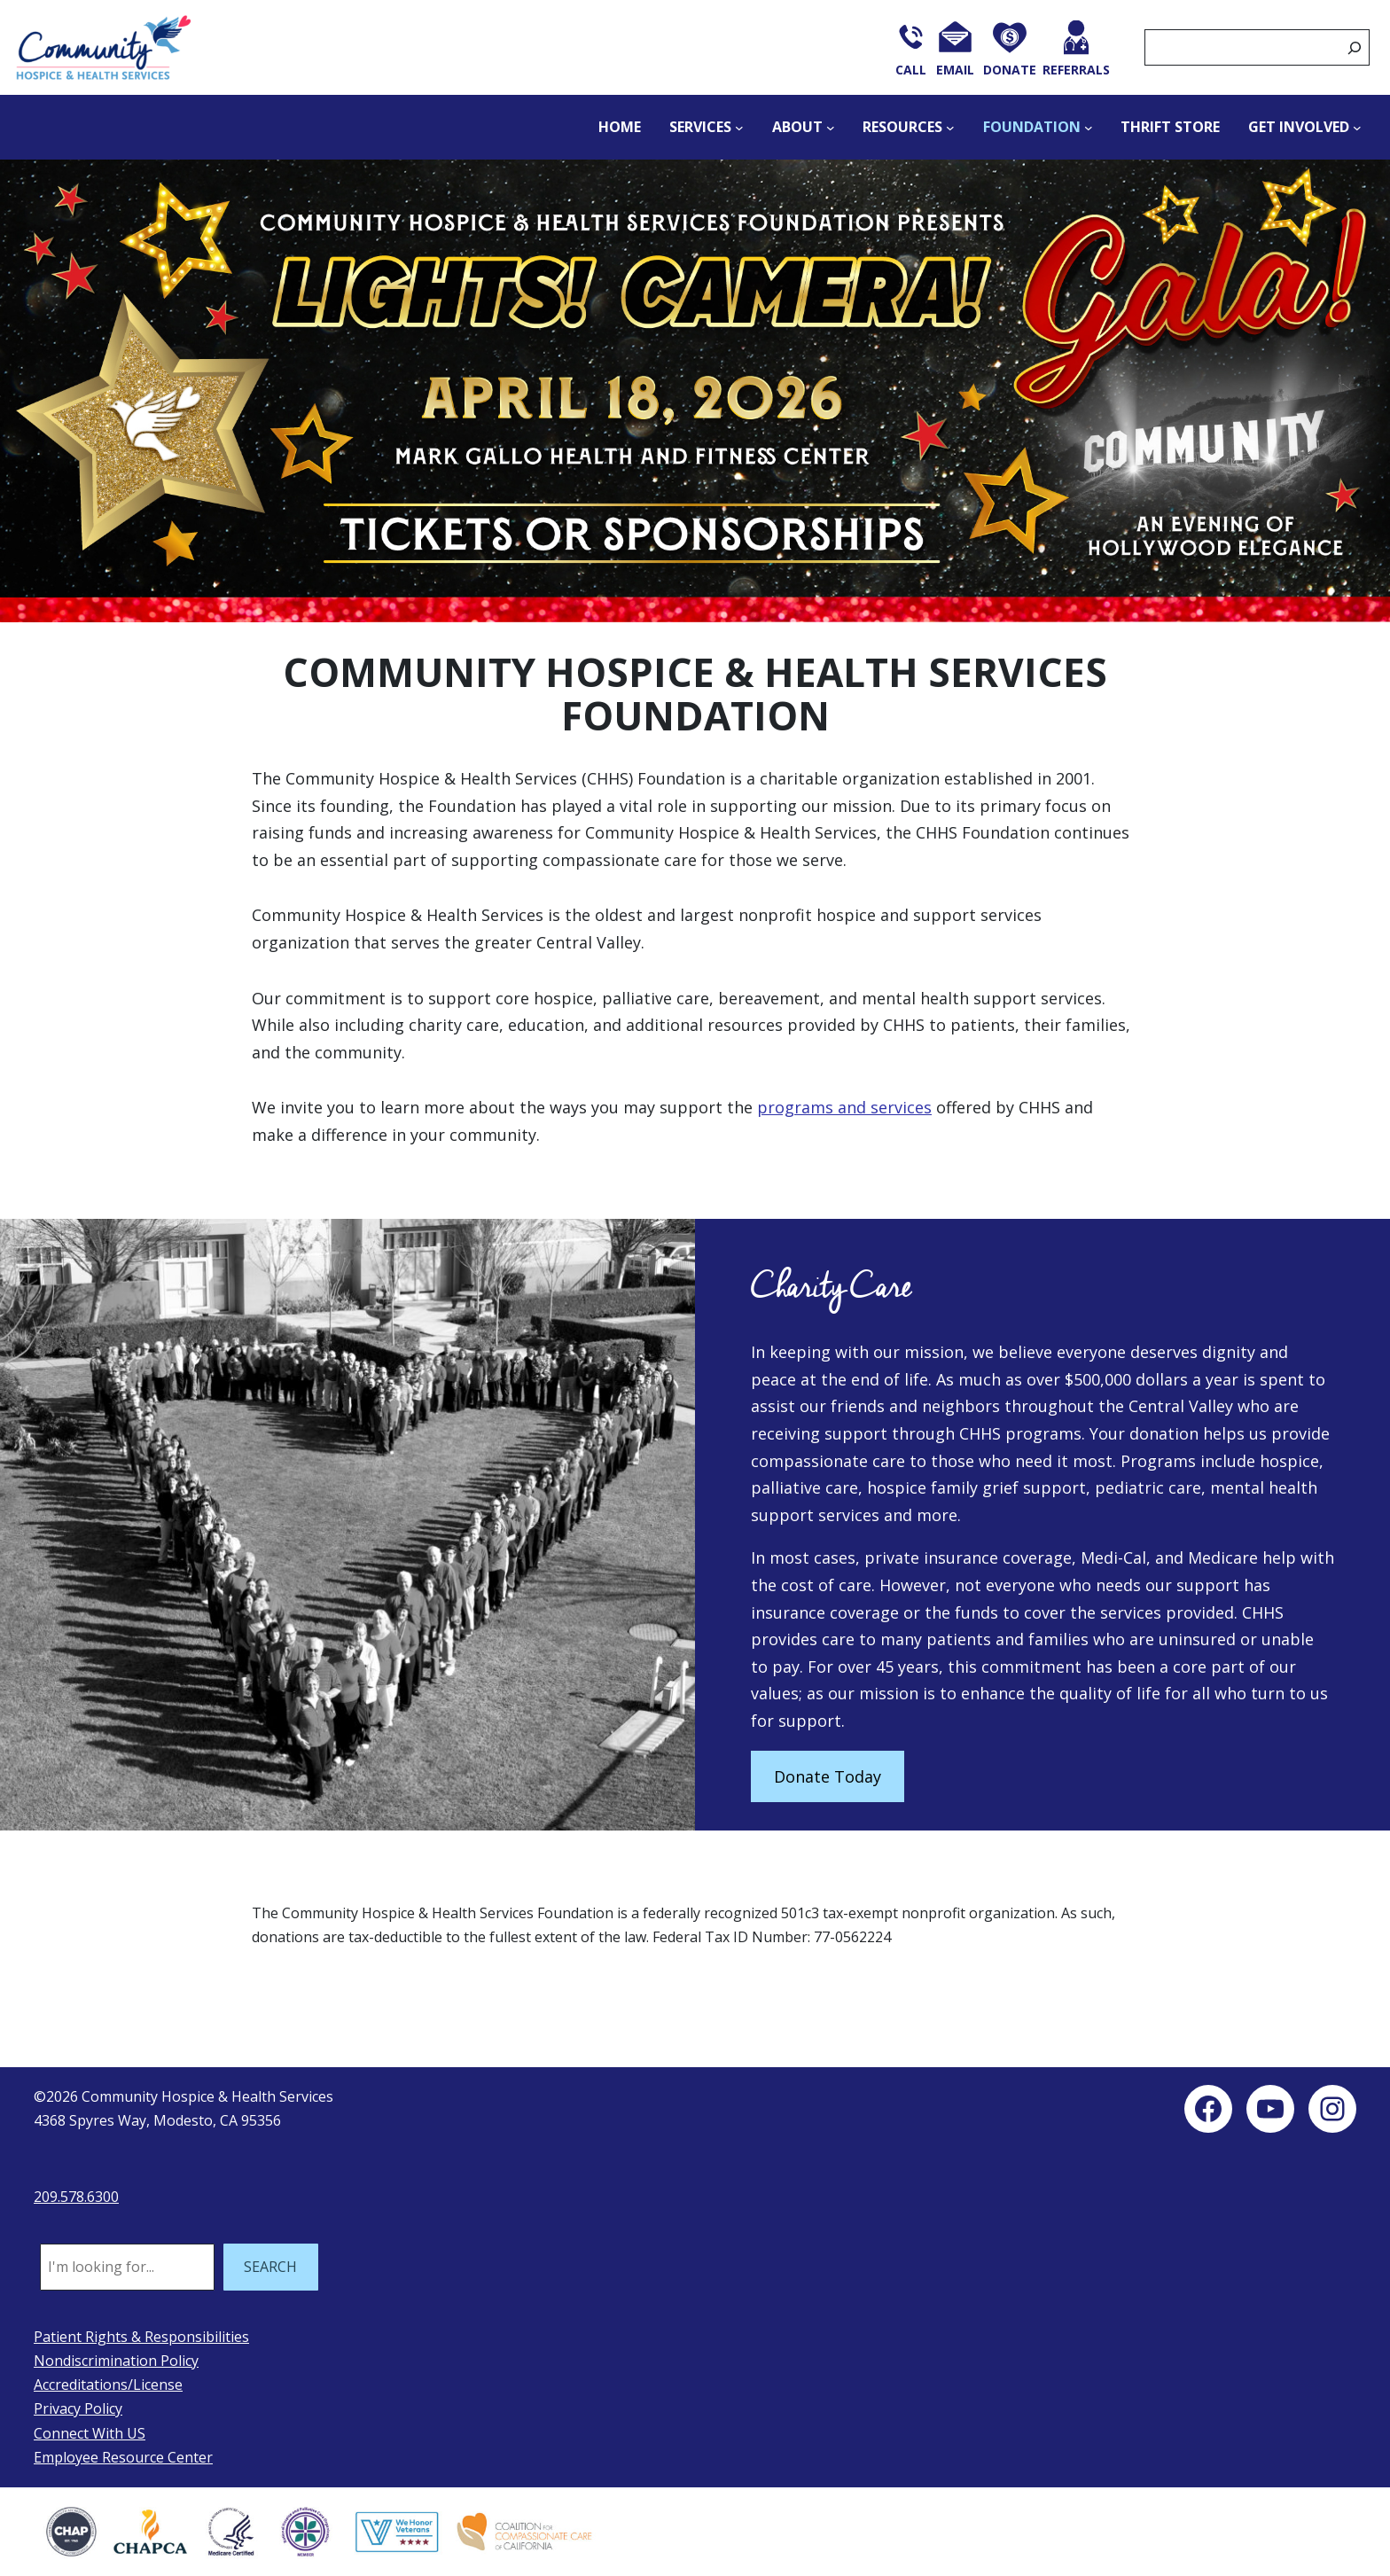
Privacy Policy (78, 2408)
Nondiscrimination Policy (116, 2360)
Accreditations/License (108, 2384)
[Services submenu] (739, 127)
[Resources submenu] (950, 127)
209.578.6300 (76, 2196)
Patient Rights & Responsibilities (141, 2336)
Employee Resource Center (123, 2457)
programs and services (844, 1107)
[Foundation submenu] (1088, 127)
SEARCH (270, 2266)
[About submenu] (830, 127)
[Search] (1354, 47)
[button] (695, 391)
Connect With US (89, 2433)
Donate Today (827, 1776)
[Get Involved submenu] (1357, 127)
